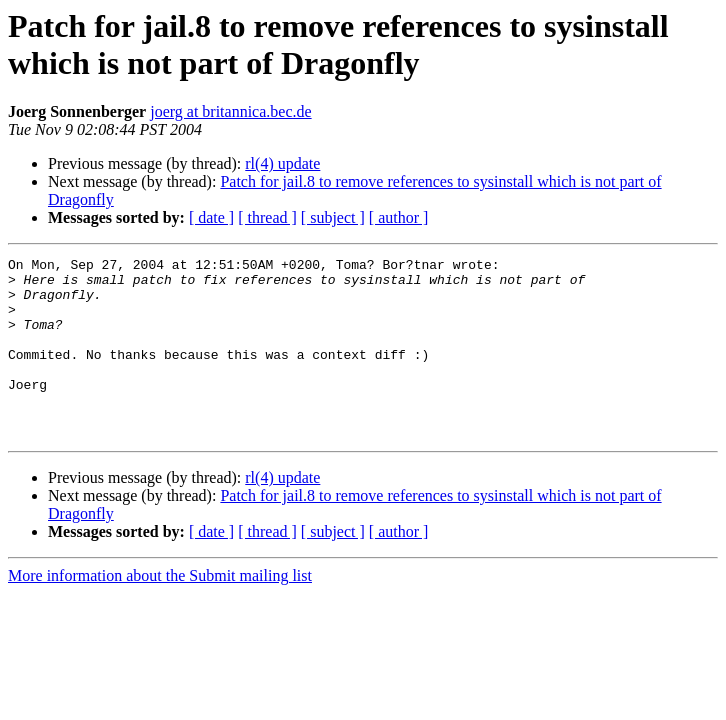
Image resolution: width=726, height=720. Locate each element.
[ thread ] (267, 217)
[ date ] (211, 217)
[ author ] (399, 217)
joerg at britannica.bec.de (230, 111)
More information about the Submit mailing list (160, 611)
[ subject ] (333, 217)
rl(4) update (282, 163)
